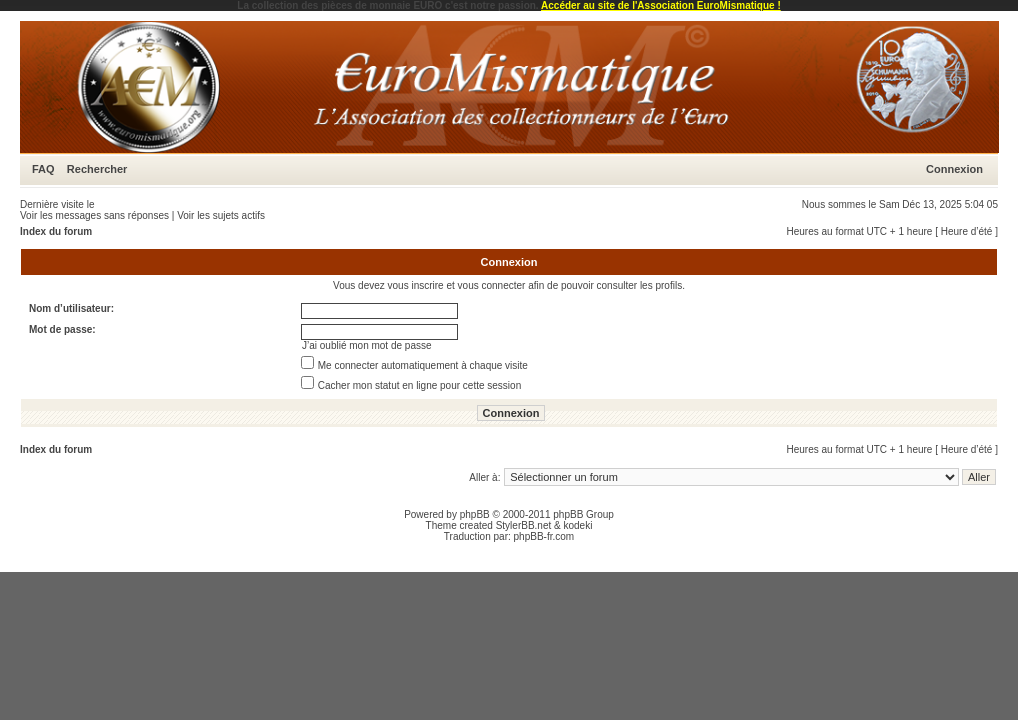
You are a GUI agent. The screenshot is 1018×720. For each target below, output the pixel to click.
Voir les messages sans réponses (94, 215)
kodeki (577, 525)
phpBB (475, 514)
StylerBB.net (524, 525)
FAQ (43, 169)
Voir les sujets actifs (221, 215)
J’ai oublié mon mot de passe (367, 345)
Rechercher (97, 169)
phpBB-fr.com (544, 536)
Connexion (954, 169)
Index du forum (56, 231)
